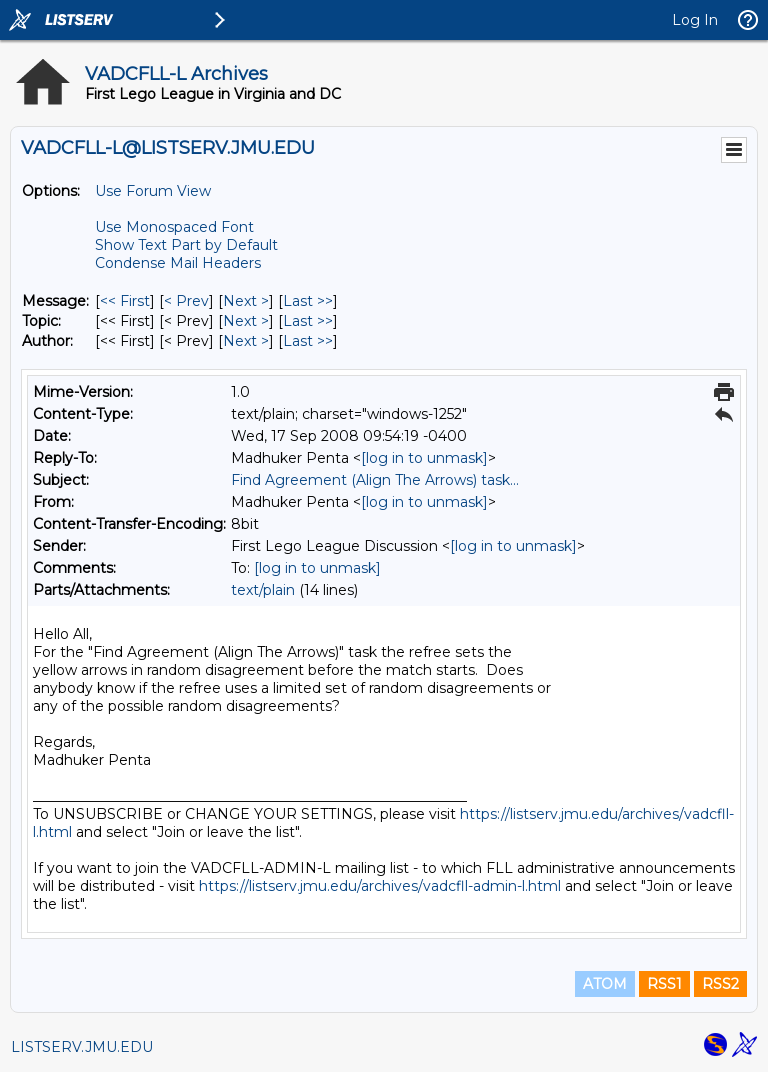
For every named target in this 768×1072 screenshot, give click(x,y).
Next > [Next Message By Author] (246, 341)
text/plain (263, 590)
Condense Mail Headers (178, 263)
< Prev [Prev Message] (186, 301)
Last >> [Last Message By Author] (308, 341)
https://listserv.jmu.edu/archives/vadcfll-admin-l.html (380, 886)
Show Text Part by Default (186, 245)
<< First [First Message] (125, 301)
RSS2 (720, 984)
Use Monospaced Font (174, 227)
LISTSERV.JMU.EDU (82, 1047)
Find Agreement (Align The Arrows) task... (375, 480)
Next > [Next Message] (246, 301)
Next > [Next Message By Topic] (246, 321)
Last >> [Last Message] (308, 301)
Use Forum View (153, 191)
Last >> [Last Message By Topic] (308, 321)
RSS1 (664, 984)
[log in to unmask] (424, 458)
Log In (695, 20)
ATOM (605, 984)
